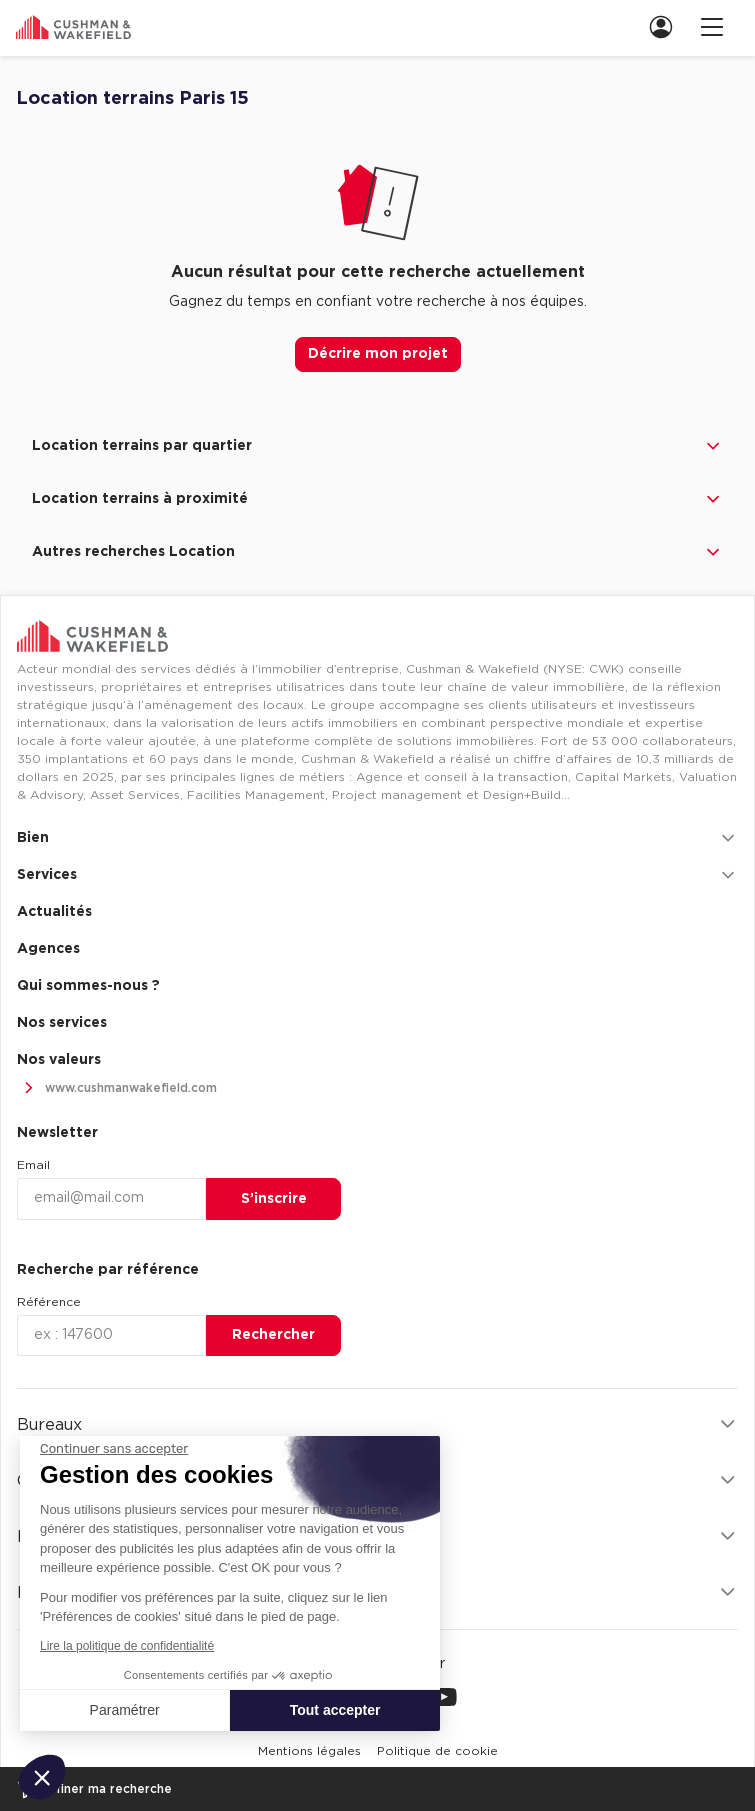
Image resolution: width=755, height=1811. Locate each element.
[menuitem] (659, 26)
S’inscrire (274, 1199)
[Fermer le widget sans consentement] (114, 1449)
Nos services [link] (62, 1023)
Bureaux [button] (377, 1424)
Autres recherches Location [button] (377, 552)
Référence (49, 1302)
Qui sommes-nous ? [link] (88, 986)
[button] (42, 1777)
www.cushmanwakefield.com (117, 1088)
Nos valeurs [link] (59, 1060)
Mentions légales (309, 1751)
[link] (667, 26)
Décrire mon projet (378, 354)
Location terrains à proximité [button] (377, 499)
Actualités (54, 912)
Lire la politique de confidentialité (127, 1646)
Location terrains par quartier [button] (377, 446)
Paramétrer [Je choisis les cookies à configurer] (125, 1710)
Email (33, 1165)
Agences (48, 949)
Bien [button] (377, 838)
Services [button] (377, 875)
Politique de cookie (437, 1751)
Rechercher (273, 1335)
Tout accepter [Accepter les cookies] (335, 1710)
